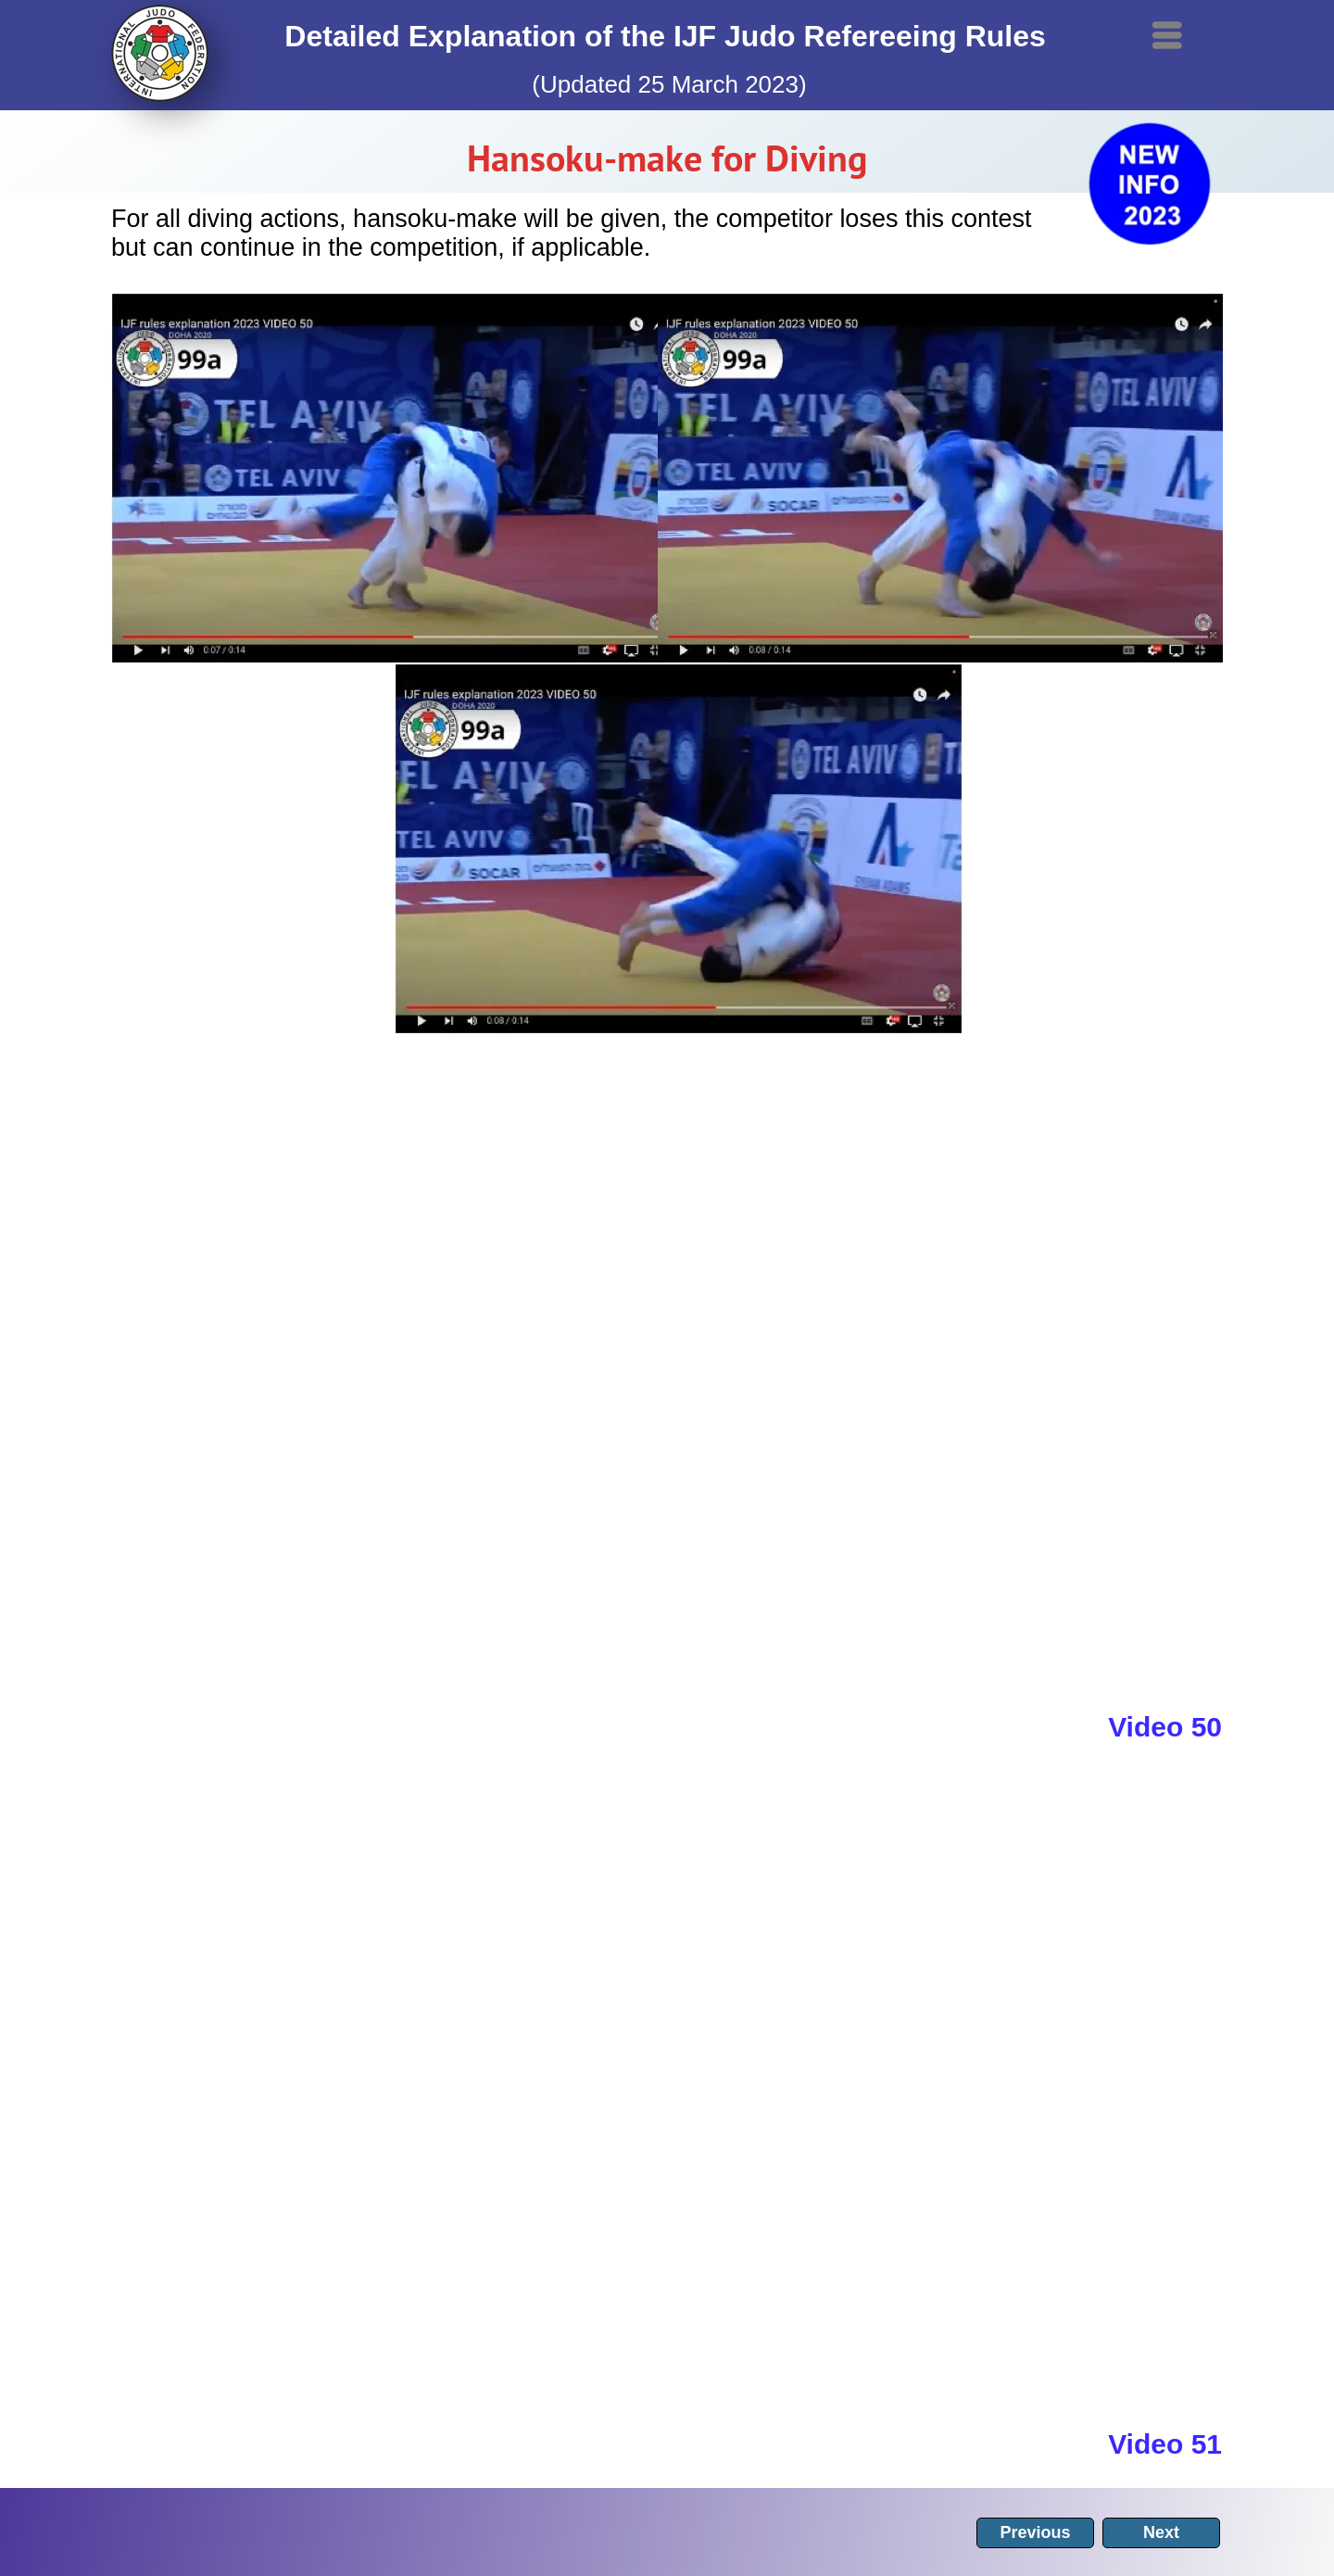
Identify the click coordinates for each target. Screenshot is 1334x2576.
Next (1161, 2532)
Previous (1035, 2532)
